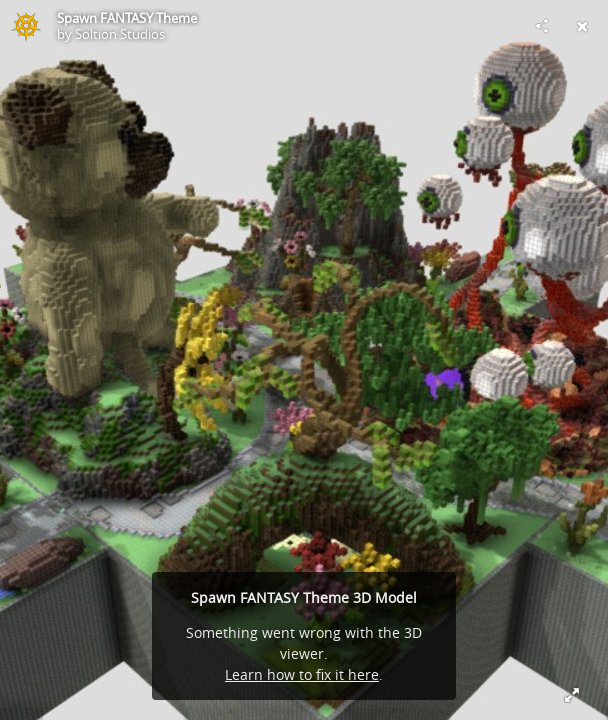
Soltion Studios (120, 34)
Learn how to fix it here (302, 674)
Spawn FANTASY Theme (127, 18)
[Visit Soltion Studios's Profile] (26, 26)
